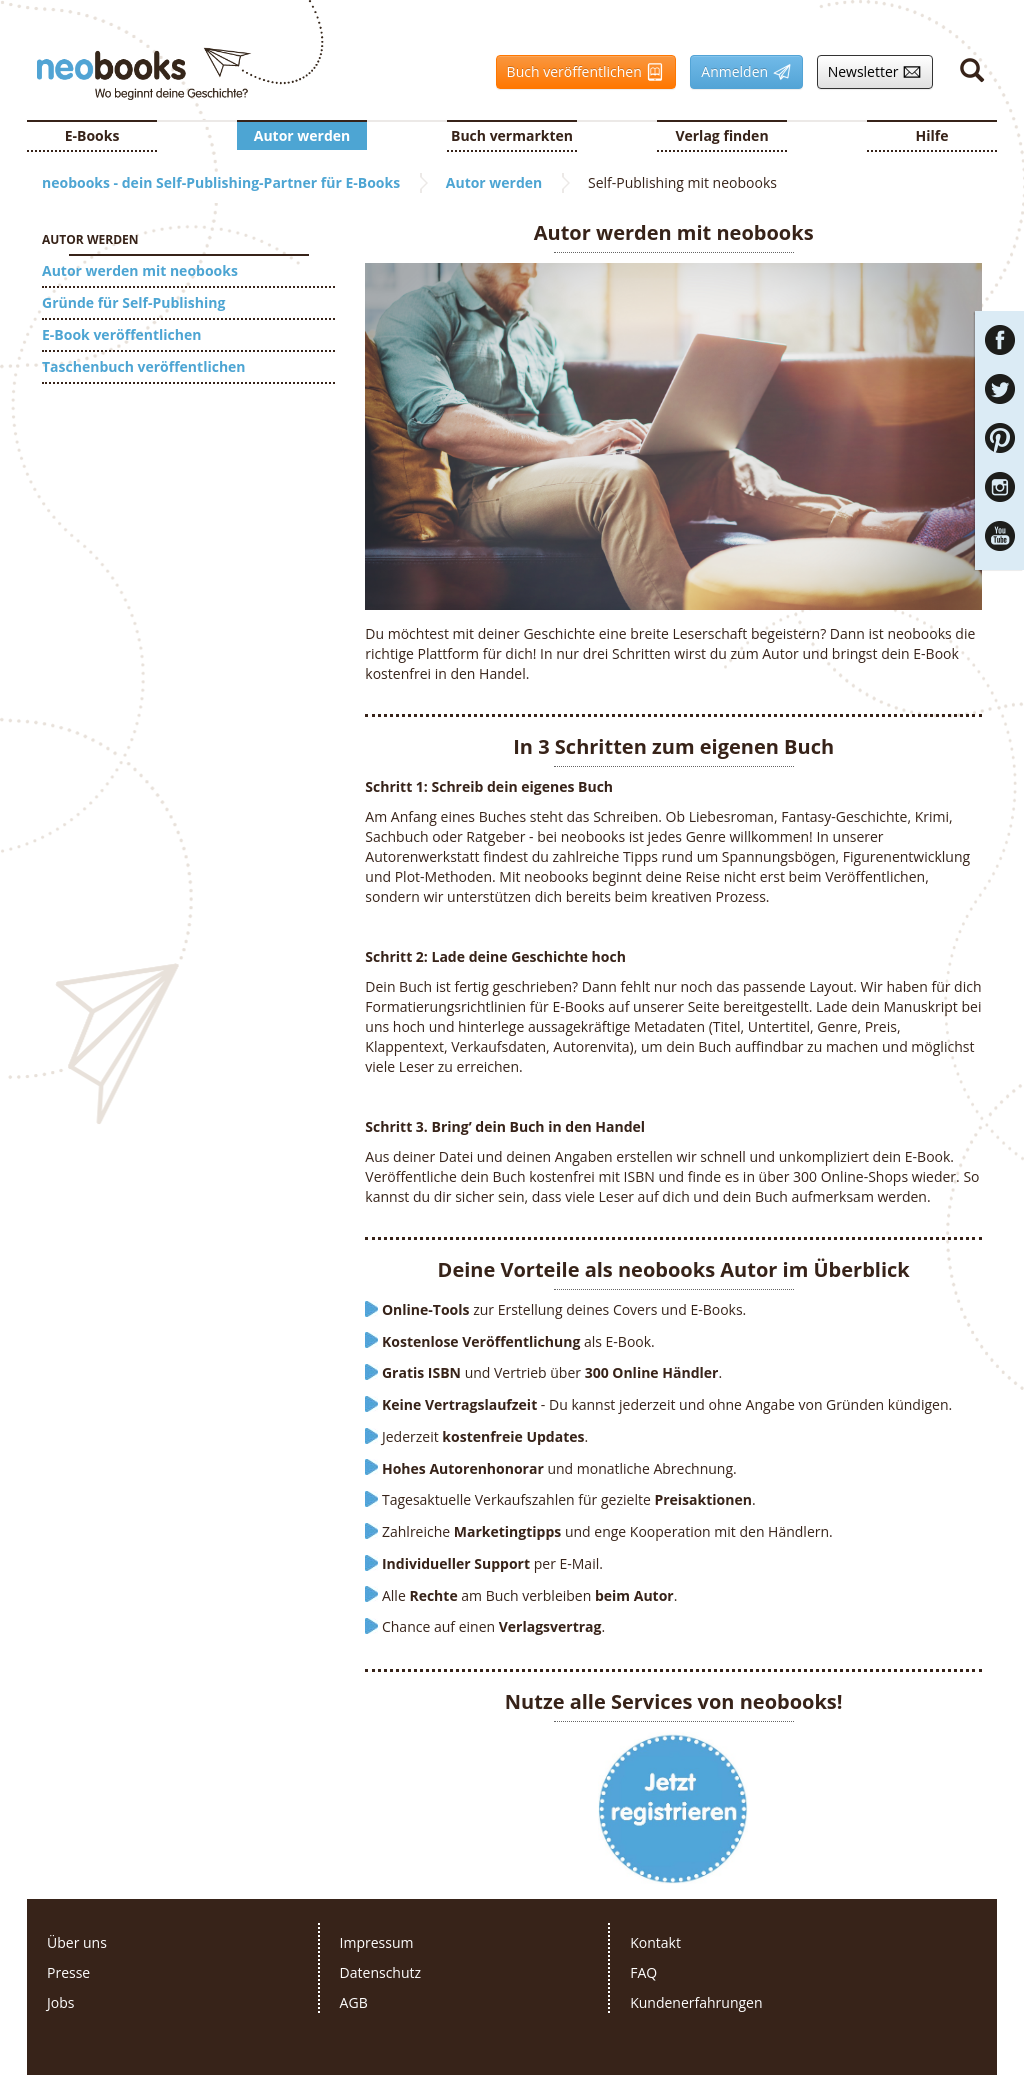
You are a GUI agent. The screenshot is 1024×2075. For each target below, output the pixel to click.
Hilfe (932, 135)
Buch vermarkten (512, 135)
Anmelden (740, 72)
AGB (354, 2002)
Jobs (60, 2002)
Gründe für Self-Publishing (133, 302)
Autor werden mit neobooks (140, 270)
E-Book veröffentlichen (121, 334)
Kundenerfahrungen (696, 2002)
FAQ (643, 1972)
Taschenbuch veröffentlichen (144, 366)
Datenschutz (380, 1972)
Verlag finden (721, 135)
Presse (68, 1972)
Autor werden (302, 135)
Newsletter (870, 72)
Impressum (377, 1942)
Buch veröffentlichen (581, 72)
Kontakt (655, 1942)
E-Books (92, 135)
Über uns (77, 1942)
